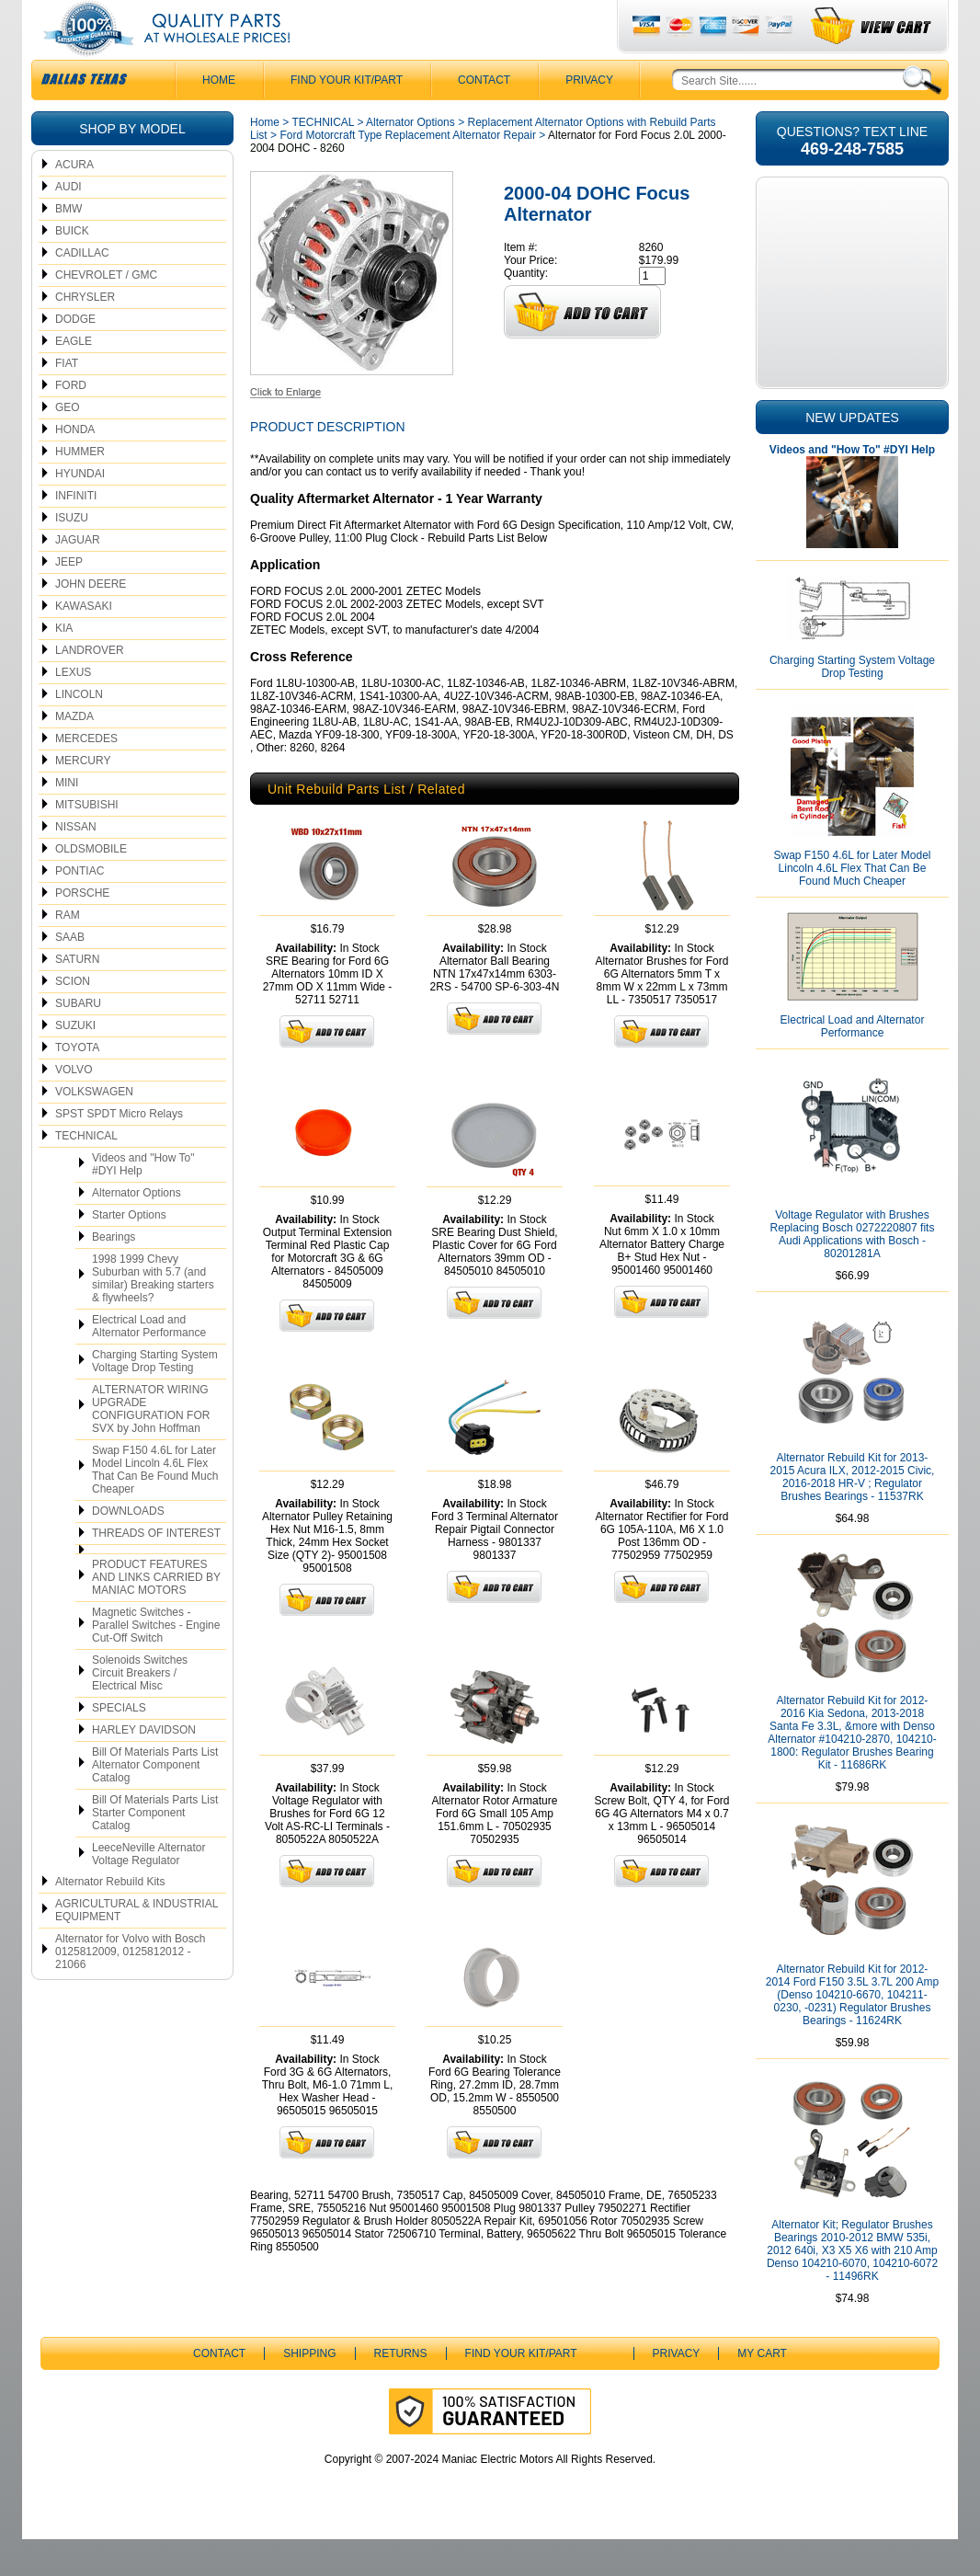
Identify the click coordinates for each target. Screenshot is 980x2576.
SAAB (70, 973)
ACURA (74, 201)
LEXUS (73, 709)
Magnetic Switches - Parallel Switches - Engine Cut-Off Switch (156, 1662)
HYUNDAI (80, 510)
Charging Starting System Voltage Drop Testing (155, 1398)
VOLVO (73, 1106)
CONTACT (484, 116)
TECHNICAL (86, 1172)
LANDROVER (89, 687)
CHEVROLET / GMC (106, 311)
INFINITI (76, 532)
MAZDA (74, 753)
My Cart (762, 2390)
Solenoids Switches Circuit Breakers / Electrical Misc (140, 1709)
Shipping (309, 2390)
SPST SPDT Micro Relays (119, 1150)
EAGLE (73, 378)
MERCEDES (86, 775)
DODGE (75, 355)
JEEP (69, 598)
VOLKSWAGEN (94, 1128)
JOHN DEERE (90, 620)
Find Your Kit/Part (347, 116)
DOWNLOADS (128, 1547)
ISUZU (71, 554)
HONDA (75, 466)
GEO (67, 444)
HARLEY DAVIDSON (144, 1766)
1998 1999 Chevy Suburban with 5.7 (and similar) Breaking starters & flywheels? (153, 1315)
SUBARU (78, 1040)
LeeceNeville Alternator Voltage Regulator (148, 1891)
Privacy (589, 116)
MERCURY (82, 797)
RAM (67, 951)
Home (264, 159)
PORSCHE (82, 929)
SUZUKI (75, 1062)
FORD (70, 422)
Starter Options (129, 1251)
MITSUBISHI (87, 841)
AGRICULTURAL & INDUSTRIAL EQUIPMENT (136, 1947)
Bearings (113, 1273)
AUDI (68, 223)
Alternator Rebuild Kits (110, 1918)
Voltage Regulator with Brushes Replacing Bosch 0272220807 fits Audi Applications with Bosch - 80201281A (852, 1271)
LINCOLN (79, 731)
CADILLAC (82, 289)
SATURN (77, 996)
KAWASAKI (83, 642)
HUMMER (80, 488)
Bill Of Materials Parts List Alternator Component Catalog (155, 1801)
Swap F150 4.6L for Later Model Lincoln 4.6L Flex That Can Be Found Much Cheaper (155, 1506)
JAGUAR (77, 576)
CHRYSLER (85, 333)
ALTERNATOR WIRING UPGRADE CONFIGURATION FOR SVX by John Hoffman (151, 1445)
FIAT (66, 400)
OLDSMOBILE (91, 885)
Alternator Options (136, 1229)
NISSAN (76, 863)
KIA (64, 664)
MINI (66, 819)
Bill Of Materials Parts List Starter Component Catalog (155, 1849)
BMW (68, 245)
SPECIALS (119, 1744)
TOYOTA (77, 1084)
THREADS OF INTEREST (156, 1569)
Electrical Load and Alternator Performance (149, 1363)
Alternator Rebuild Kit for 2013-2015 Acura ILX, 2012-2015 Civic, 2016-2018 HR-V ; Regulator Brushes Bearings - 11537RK (852, 1514)
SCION (72, 1018)
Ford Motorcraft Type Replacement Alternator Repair (407, 172)
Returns (400, 2390)
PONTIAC (79, 907)
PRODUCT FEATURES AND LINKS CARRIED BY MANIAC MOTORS (156, 1614)
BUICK (72, 267)
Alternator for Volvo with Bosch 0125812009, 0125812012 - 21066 (130, 1988)
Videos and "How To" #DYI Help (143, 1201)
